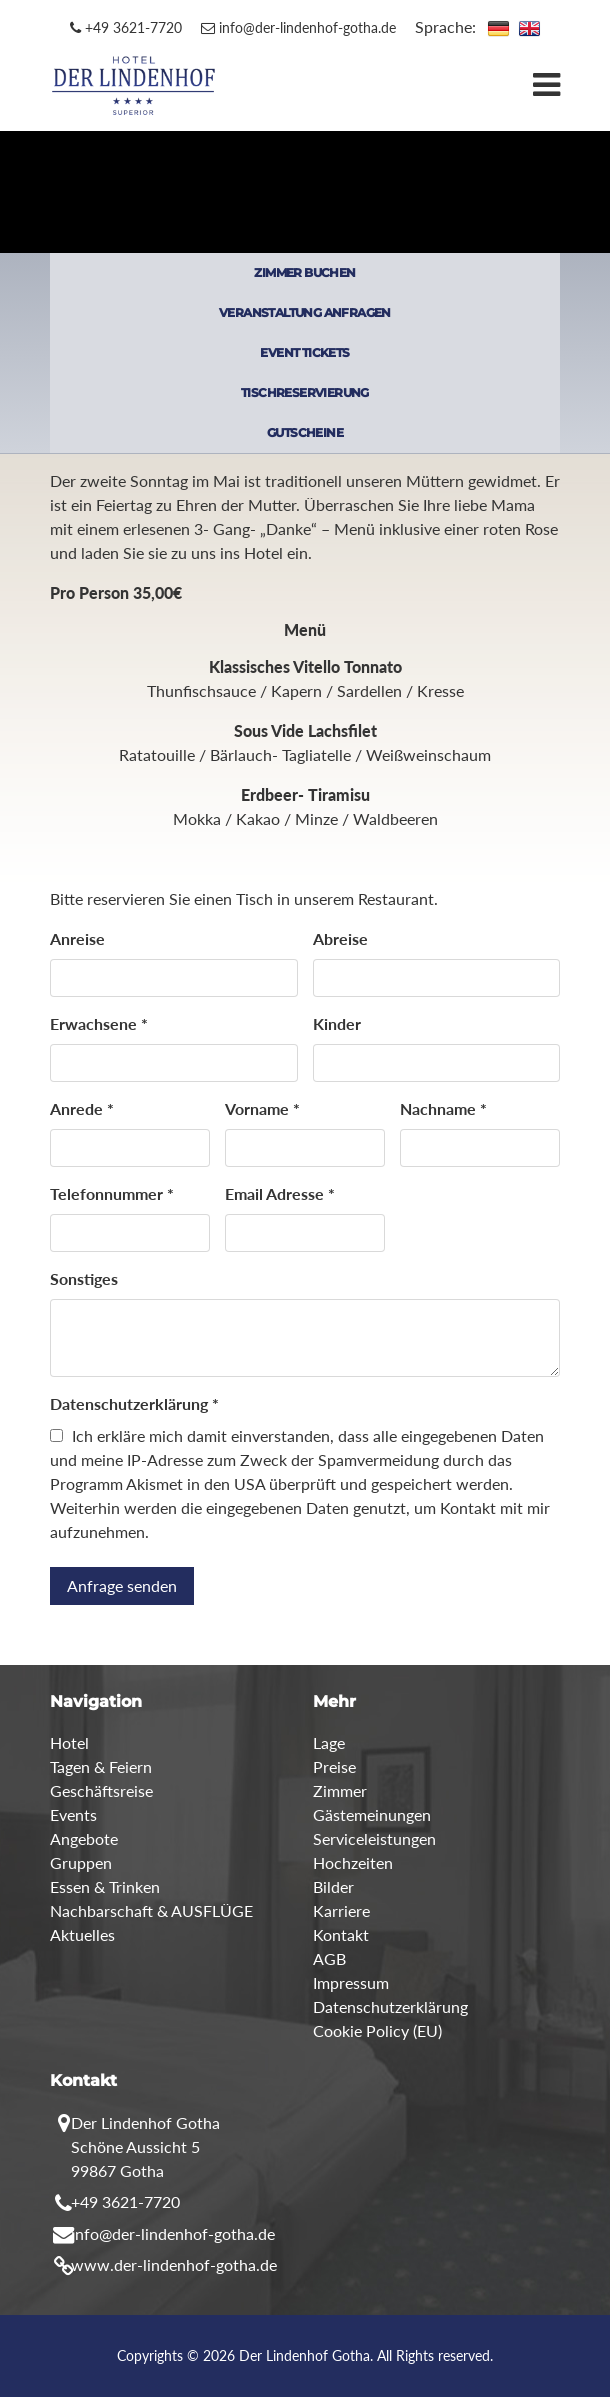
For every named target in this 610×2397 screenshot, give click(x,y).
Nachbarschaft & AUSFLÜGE (151, 1910)
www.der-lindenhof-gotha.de (174, 2264)
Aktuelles (82, 1934)
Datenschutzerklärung (134, 1403)
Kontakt (341, 1934)
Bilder (333, 1886)
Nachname (443, 1108)
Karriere (341, 1910)
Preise (334, 1766)
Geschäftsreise (101, 1790)
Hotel (69, 1742)
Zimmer (340, 1790)
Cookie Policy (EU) (377, 2030)
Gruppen (81, 1862)
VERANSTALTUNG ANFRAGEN (305, 312)
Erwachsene (99, 1023)
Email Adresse (280, 1193)
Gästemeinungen (372, 1814)
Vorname (262, 1108)
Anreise (77, 938)
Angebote (84, 1838)
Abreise (340, 938)
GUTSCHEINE (305, 432)
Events (73, 1814)
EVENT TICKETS (304, 352)
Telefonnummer (112, 1193)
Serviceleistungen (374, 1838)
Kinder (337, 1023)
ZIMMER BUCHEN (304, 272)
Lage (329, 1742)
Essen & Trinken (105, 1886)
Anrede (82, 1108)
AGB (329, 1958)
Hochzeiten (353, 1862)
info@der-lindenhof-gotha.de (298, 27)
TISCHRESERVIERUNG (305, 392)
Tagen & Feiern (101, 1766)
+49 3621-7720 (126, 27)
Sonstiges (84, 1278)
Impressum (351, 1982)
